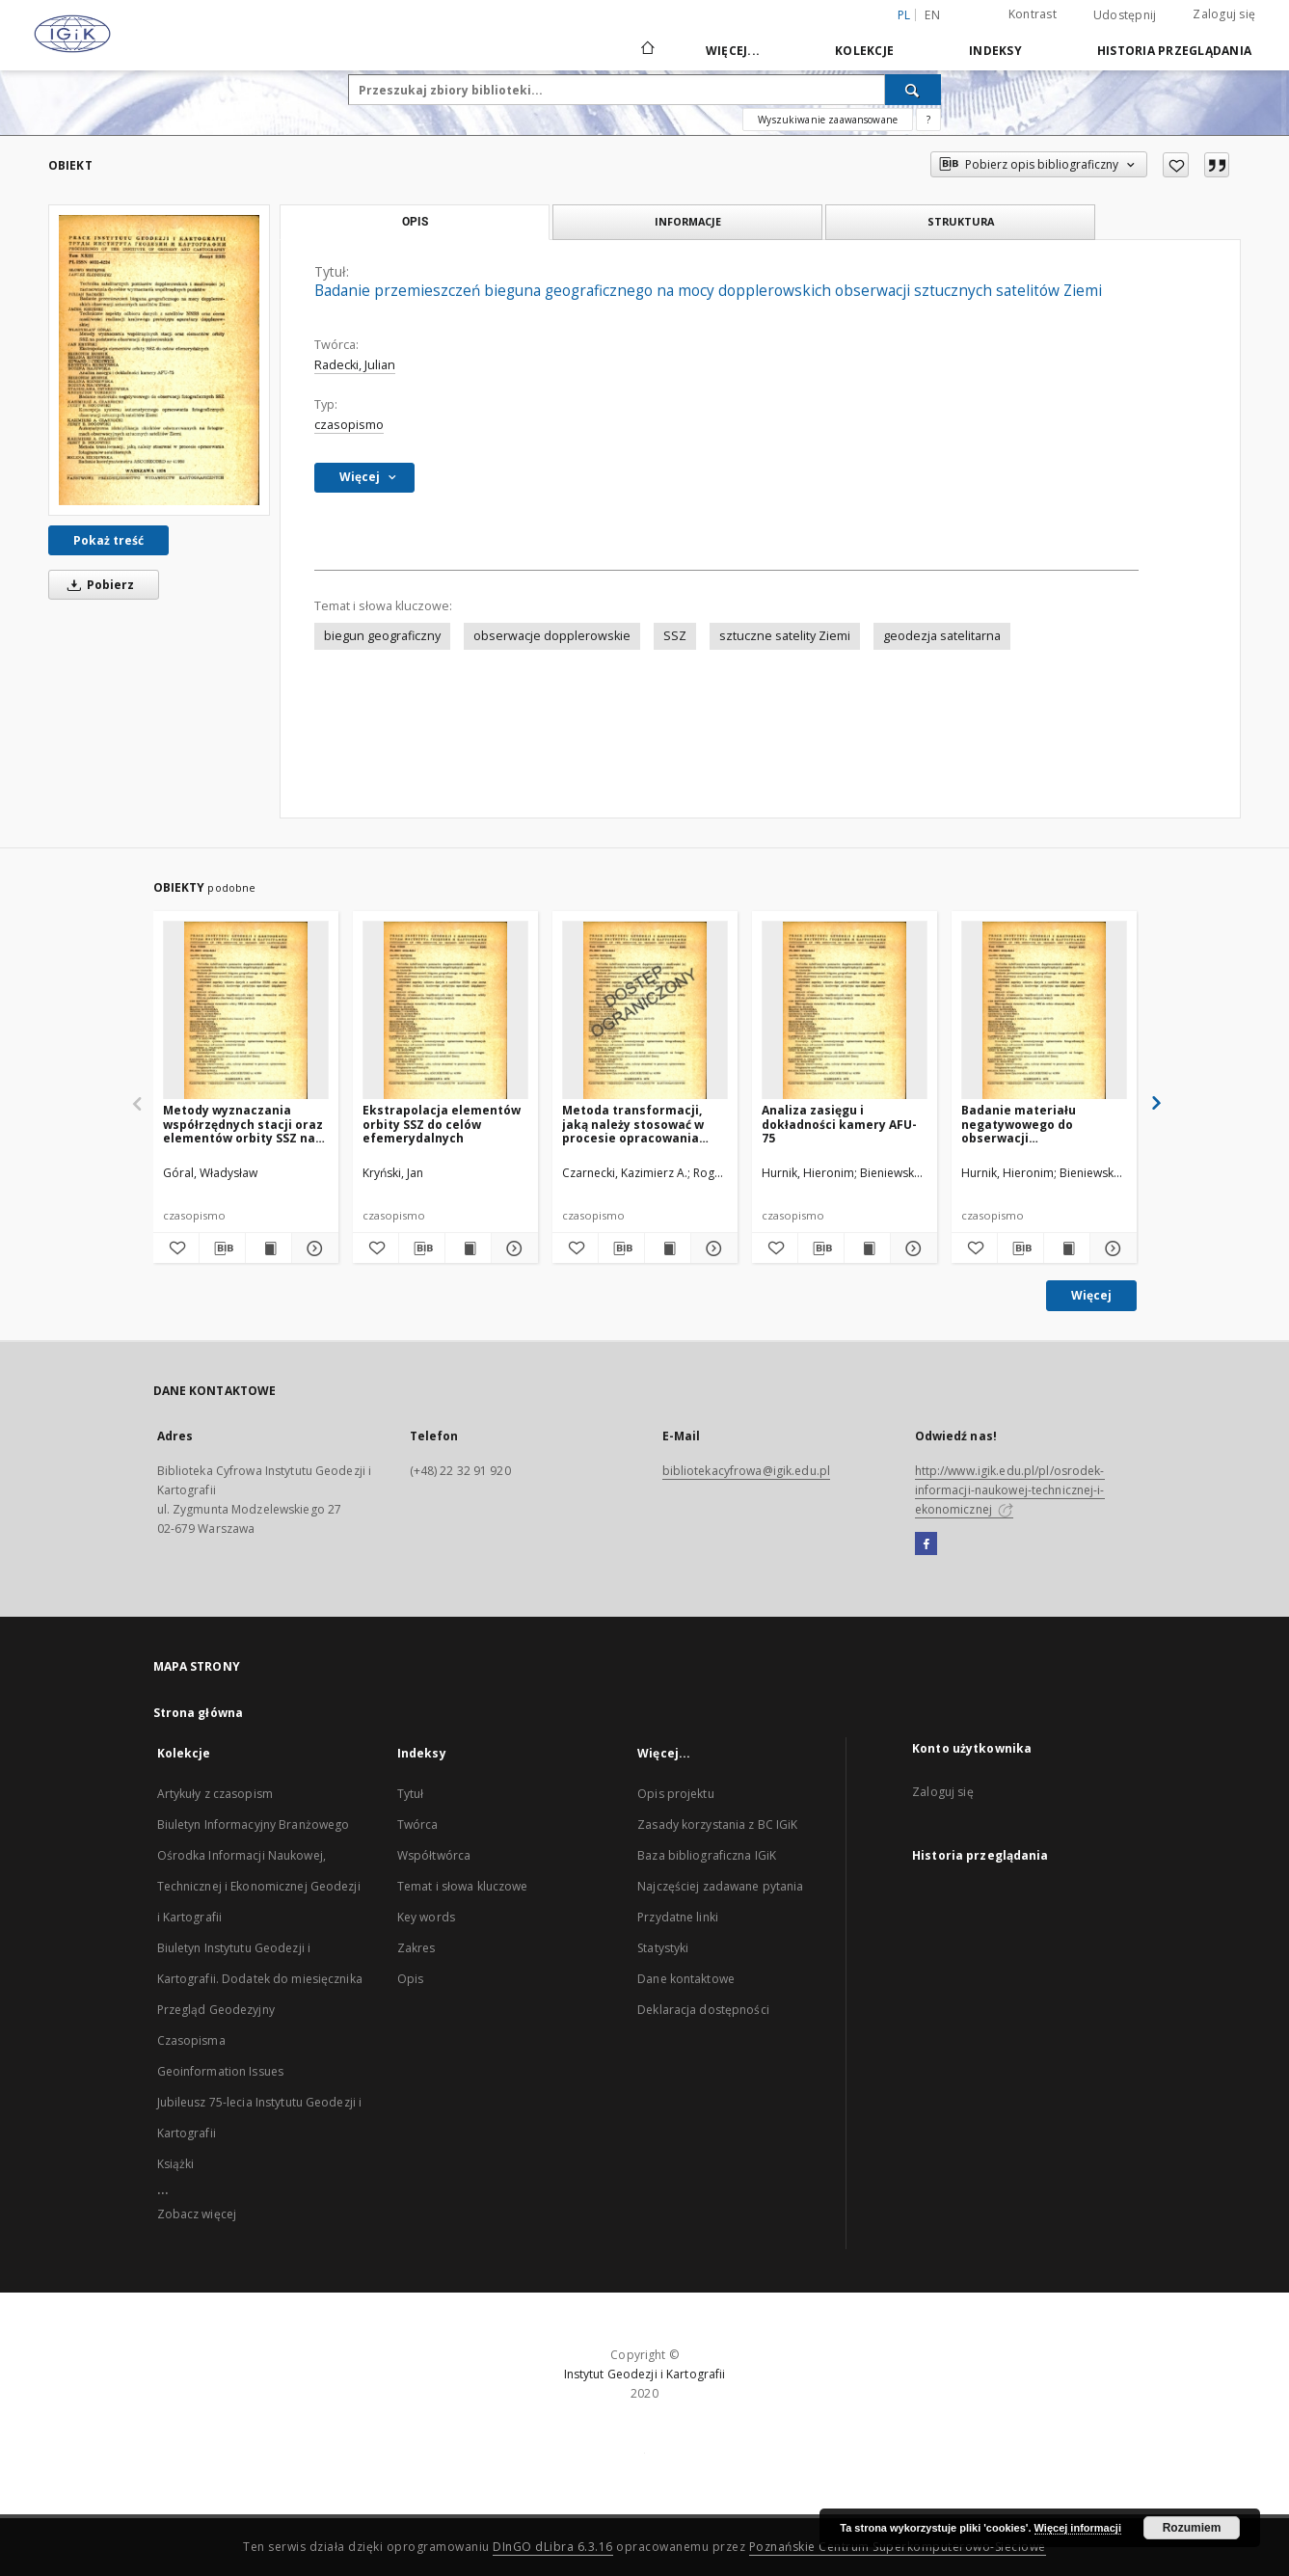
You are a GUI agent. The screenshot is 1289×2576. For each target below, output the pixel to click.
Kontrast (1032, 14)
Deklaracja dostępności (703, 2009)
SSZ (674, 636)
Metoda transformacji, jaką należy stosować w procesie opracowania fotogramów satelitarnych (644, 1123)
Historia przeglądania (1174, 50)
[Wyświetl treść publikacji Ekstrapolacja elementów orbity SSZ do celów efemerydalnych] (468, 1248)
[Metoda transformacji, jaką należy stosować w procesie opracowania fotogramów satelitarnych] (645, 1011)
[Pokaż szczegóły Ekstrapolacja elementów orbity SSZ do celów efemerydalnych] (511, 1248)
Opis (410, 1979)
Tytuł (410, 1793)
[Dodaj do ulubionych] (1176, 164)
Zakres (416, 1948)
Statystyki (662, 1948)
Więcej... (733, 50)
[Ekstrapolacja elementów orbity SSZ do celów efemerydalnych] (445, 1011)
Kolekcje (864, 50)
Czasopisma (191, 2040)
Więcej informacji (1077, 2528)
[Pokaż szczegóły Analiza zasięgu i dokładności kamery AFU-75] (910, 1248)
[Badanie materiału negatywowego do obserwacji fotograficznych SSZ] (1044, 1011)
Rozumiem (1192, 2528)
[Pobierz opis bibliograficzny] (222, 1248)
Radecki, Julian (354, 365)
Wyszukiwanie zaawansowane (828, 119)
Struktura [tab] (960, 221)
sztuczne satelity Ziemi (784, 636)
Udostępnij (1125, 15)
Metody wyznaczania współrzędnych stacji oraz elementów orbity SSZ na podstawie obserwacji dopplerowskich (243, 1123)
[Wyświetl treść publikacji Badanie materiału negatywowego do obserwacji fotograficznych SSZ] (1066, 1248)
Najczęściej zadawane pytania (720, 1886)
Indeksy (995, 50)
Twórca (418, 1824)
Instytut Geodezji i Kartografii (645, 2374)
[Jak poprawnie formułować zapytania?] (928, 119)
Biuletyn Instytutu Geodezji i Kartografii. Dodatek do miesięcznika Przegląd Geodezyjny (260, 1979)
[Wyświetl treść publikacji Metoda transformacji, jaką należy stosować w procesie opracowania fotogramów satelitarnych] (667, 1248)
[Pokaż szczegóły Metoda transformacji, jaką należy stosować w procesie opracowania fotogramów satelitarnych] (711, 1248)
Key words (426, 1917)
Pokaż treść (108, 540)
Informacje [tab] (688, 221)
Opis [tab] (415, 221)
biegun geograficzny (382, 636)
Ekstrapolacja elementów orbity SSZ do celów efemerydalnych (442, 1123)
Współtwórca (433, 1855)
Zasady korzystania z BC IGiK (717, 1824)
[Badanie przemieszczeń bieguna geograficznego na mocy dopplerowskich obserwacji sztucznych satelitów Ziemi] (159, 359)
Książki (176, 2164)
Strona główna (198, 1712)
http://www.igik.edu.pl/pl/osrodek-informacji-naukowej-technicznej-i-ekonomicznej (1010, 1489)
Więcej (1091, 1295)
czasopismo (349, 424)
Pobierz (97, 585)
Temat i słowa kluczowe (462, 1886)
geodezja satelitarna (942, 636)
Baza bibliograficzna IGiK (706, 1855)
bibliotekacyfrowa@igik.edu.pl (746, 1470)
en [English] (932, 15)
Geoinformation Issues (220, 2071)
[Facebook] (926, 1544)
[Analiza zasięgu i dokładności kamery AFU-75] (844, 1011)
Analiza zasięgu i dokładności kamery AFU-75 (839, 1123)
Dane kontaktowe (686, 1979)
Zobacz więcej (197, 2214)
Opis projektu (675, 1793)
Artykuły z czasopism (215, 1793)
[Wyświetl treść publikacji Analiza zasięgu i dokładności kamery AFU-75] (867, 1248)
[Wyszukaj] (913, 89)
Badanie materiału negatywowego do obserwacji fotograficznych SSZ (1022, 1123)
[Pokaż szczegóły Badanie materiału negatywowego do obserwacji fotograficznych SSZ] (1110, 1248)
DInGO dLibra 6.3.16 (553, 2546)
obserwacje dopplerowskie (552, 636)
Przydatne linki (677, 1917)
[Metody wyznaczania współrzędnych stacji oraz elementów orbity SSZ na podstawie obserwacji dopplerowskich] (246, 1011)
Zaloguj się (1224, 14)
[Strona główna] (646, 50)
